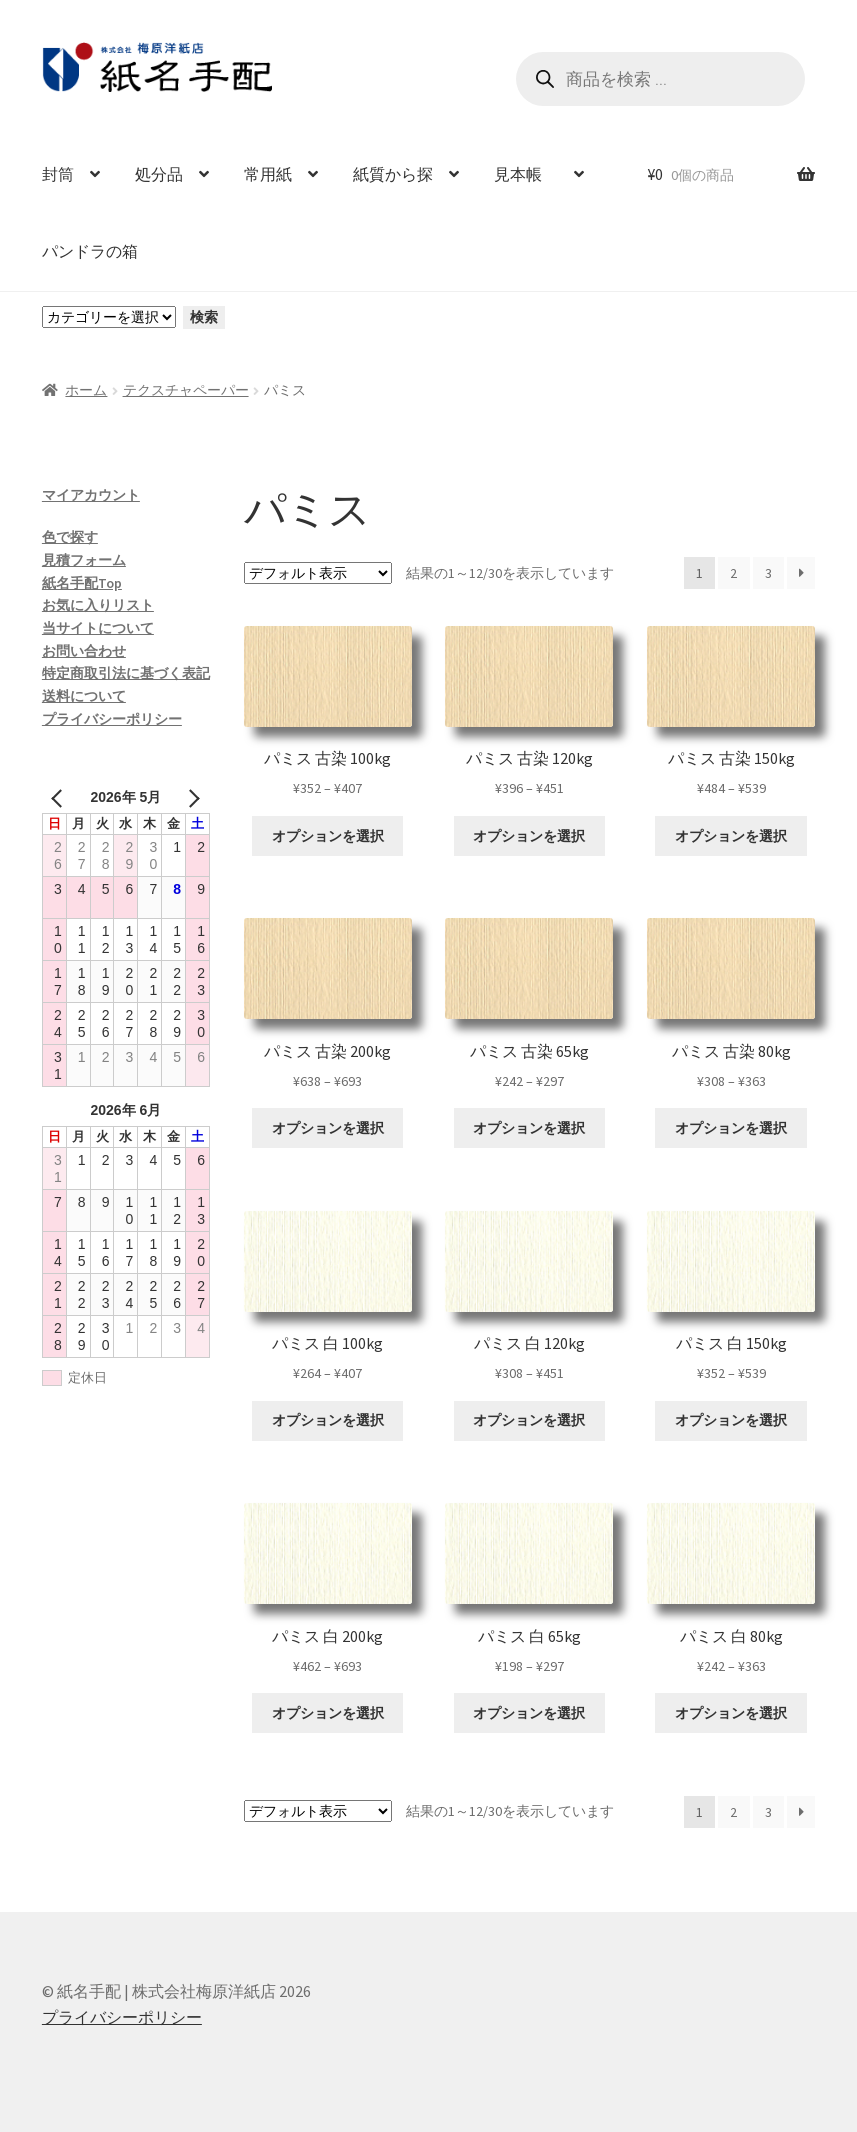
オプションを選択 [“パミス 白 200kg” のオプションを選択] (328, 1713)
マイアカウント (91, 495)
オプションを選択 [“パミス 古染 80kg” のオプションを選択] (731, 1128)
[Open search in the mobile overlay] (660, 79)
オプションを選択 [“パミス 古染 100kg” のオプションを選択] (328, 836)
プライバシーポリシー (112, 719)
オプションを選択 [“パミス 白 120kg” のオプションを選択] (529, 1420)
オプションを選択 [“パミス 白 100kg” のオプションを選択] (328, 1420)
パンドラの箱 (90, 251)
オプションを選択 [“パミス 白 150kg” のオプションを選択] (731, 1420)
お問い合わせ (84, 651)
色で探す (70, 537)
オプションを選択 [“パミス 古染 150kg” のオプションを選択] (731, 836)
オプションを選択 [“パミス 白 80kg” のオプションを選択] (731, 1713)
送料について (84, 696)
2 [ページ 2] (733, 573)
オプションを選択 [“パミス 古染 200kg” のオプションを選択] (328, 1128)
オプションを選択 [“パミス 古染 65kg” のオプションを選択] (529, 1128)
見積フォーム (84, 560)
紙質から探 (393, 174)
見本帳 (526, 174)
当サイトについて (98, 628)
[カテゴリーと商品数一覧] (109, 317)
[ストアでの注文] (318, 573)
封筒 (58, 174)
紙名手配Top (82, 583)
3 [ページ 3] (768, 573)
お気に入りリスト (98, 605)
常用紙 (268, 174)
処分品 (159, 174)
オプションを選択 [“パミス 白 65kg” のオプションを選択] (529, 1713)
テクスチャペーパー (186, 390)
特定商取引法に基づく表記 (126, 673)
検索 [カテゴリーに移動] (204, 317)
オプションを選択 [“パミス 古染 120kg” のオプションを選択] (529, 836)
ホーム (86, 390)
